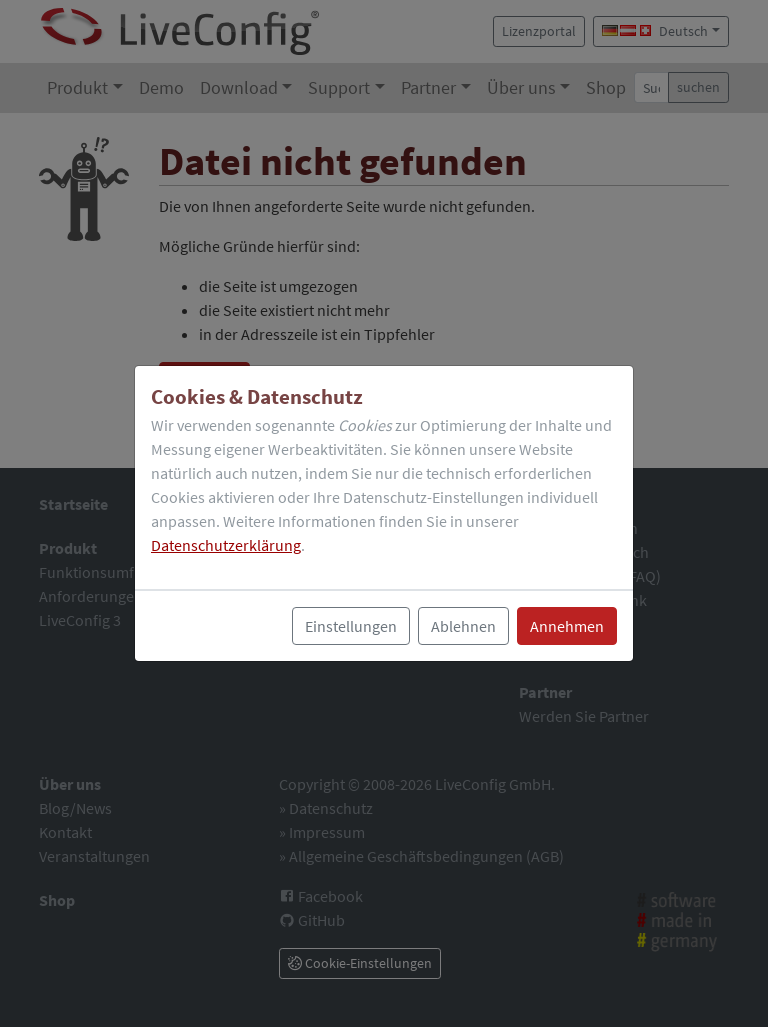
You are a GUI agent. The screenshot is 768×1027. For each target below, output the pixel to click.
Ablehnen (463, 626)
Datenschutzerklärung (226, 545)
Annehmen (567, 626)
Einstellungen (351, 626)
